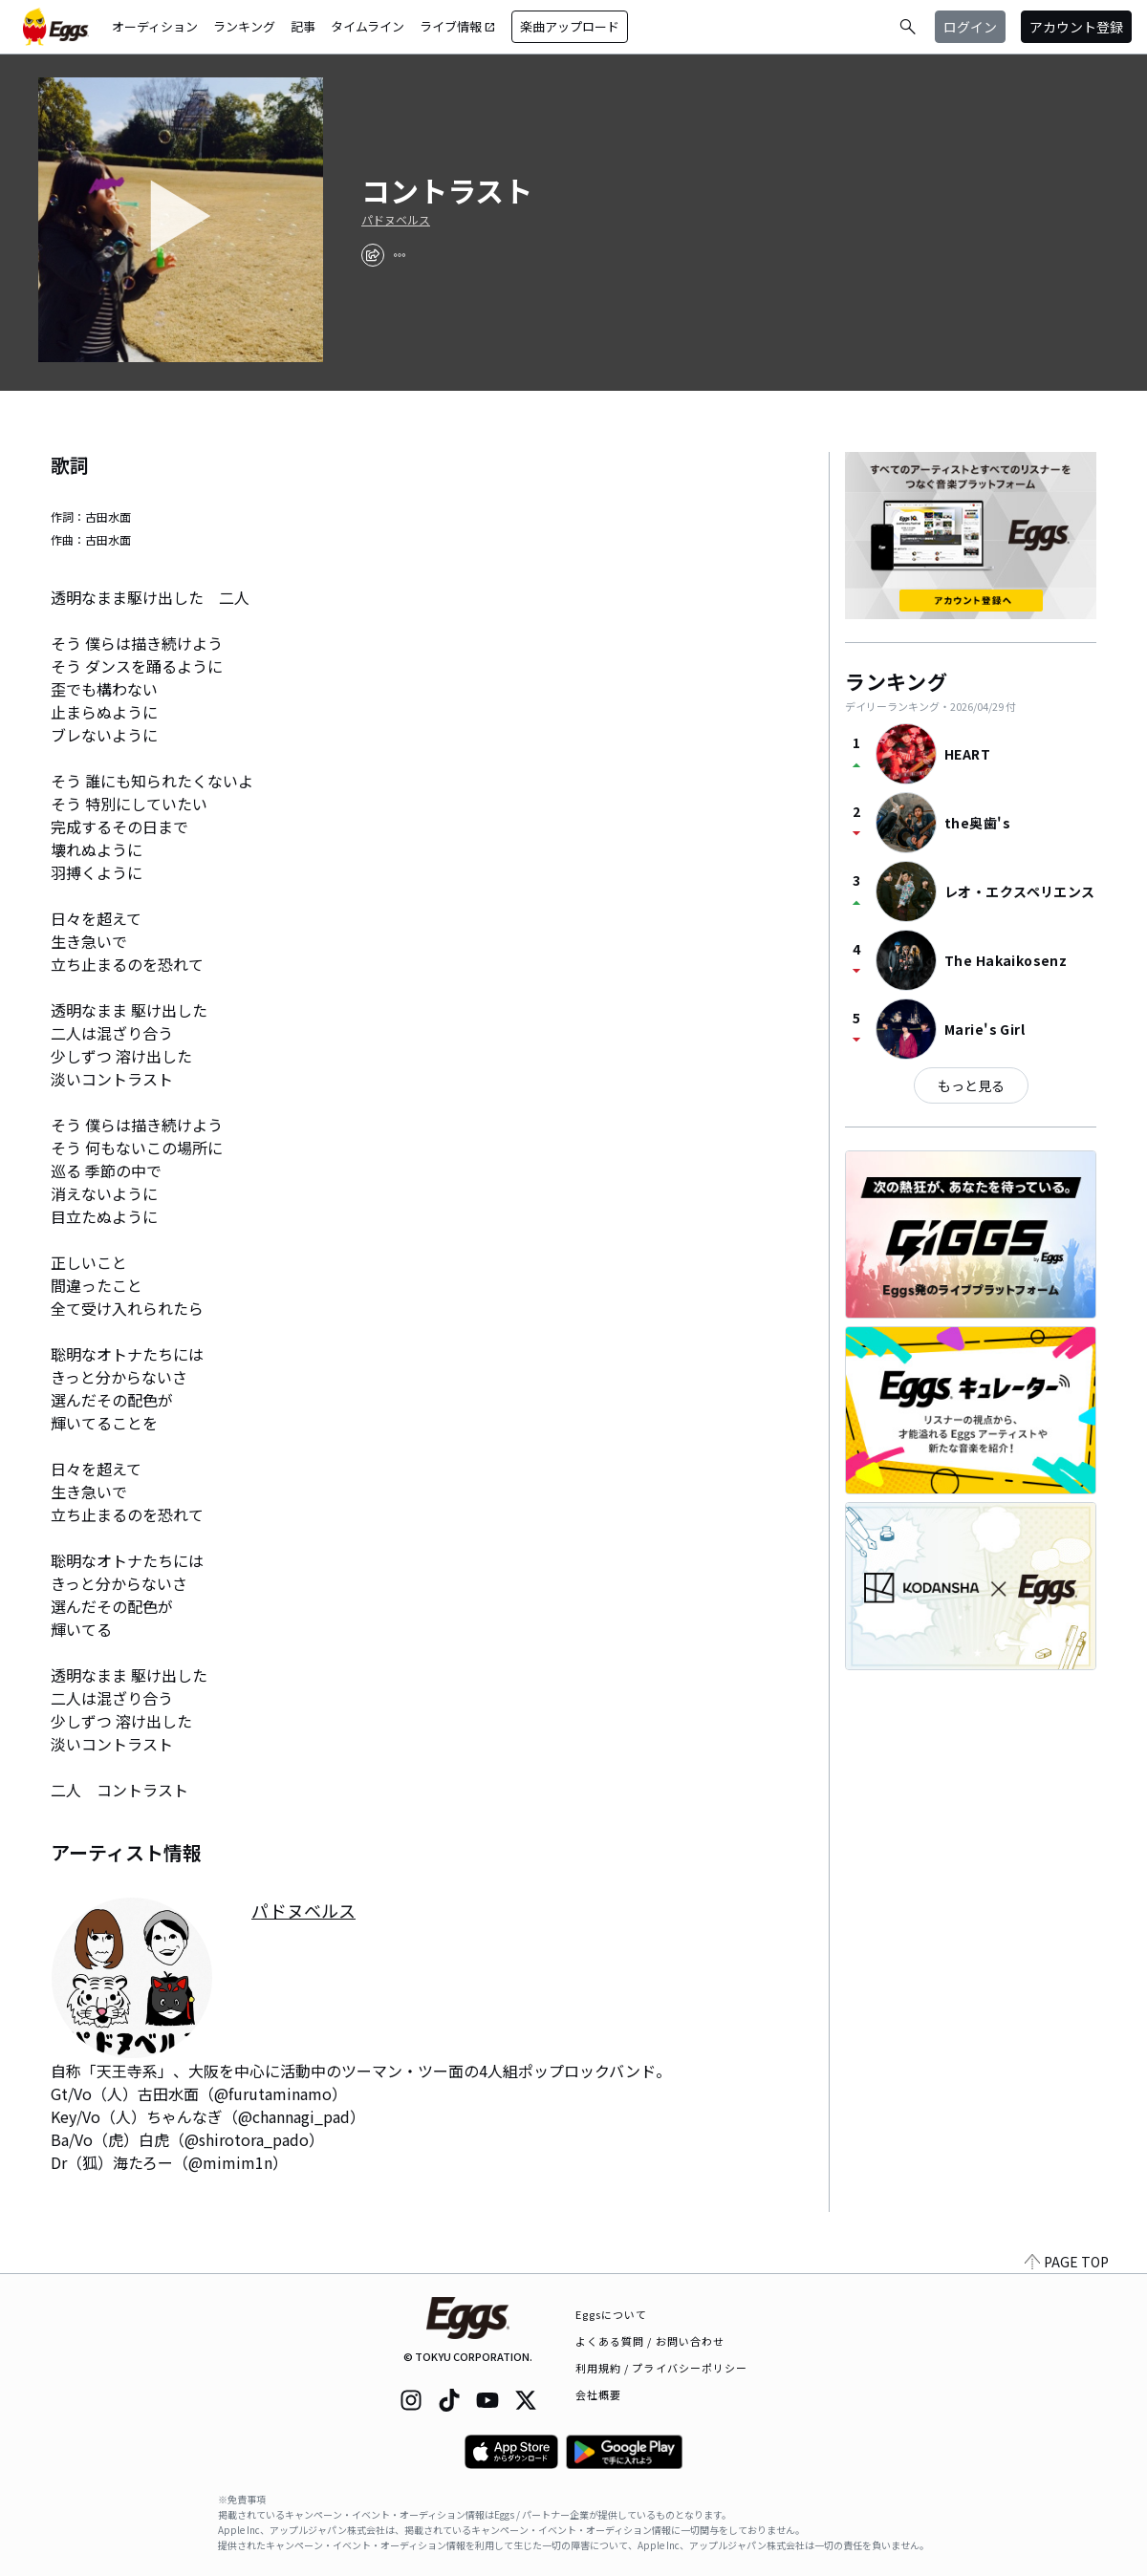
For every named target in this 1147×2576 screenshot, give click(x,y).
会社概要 (598, 2394)
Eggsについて (611, 2314)
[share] (372, 255)
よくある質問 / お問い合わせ (650, 2341)
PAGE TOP (1067, 2261)
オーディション (155, 26)
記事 (303, 26)
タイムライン (367, 26)
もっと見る (971, 1085)
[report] (399, 255)
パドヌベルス (395, 219)
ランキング (244, 26)
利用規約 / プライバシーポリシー (661, 2367)
